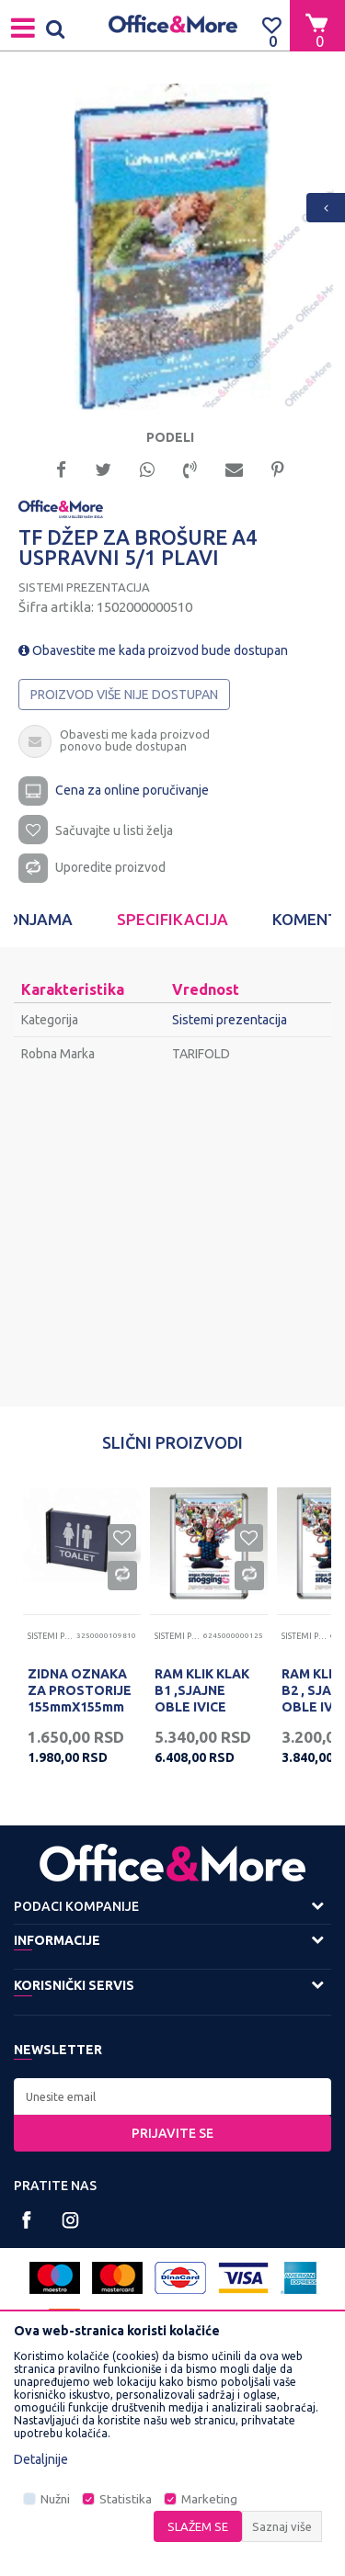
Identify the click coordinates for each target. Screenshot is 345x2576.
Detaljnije (41, 2459)
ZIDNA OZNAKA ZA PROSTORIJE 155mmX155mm (80, 1690)
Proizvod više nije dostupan (124, 694)
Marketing (209, 2499)
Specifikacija (172, 919)
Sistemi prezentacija (84, 587)
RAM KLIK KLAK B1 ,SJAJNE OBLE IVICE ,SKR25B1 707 (202, 1698)
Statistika (125, 2499)
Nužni (55, 2499)
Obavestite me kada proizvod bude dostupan (153, 650)
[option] (172, 247)
